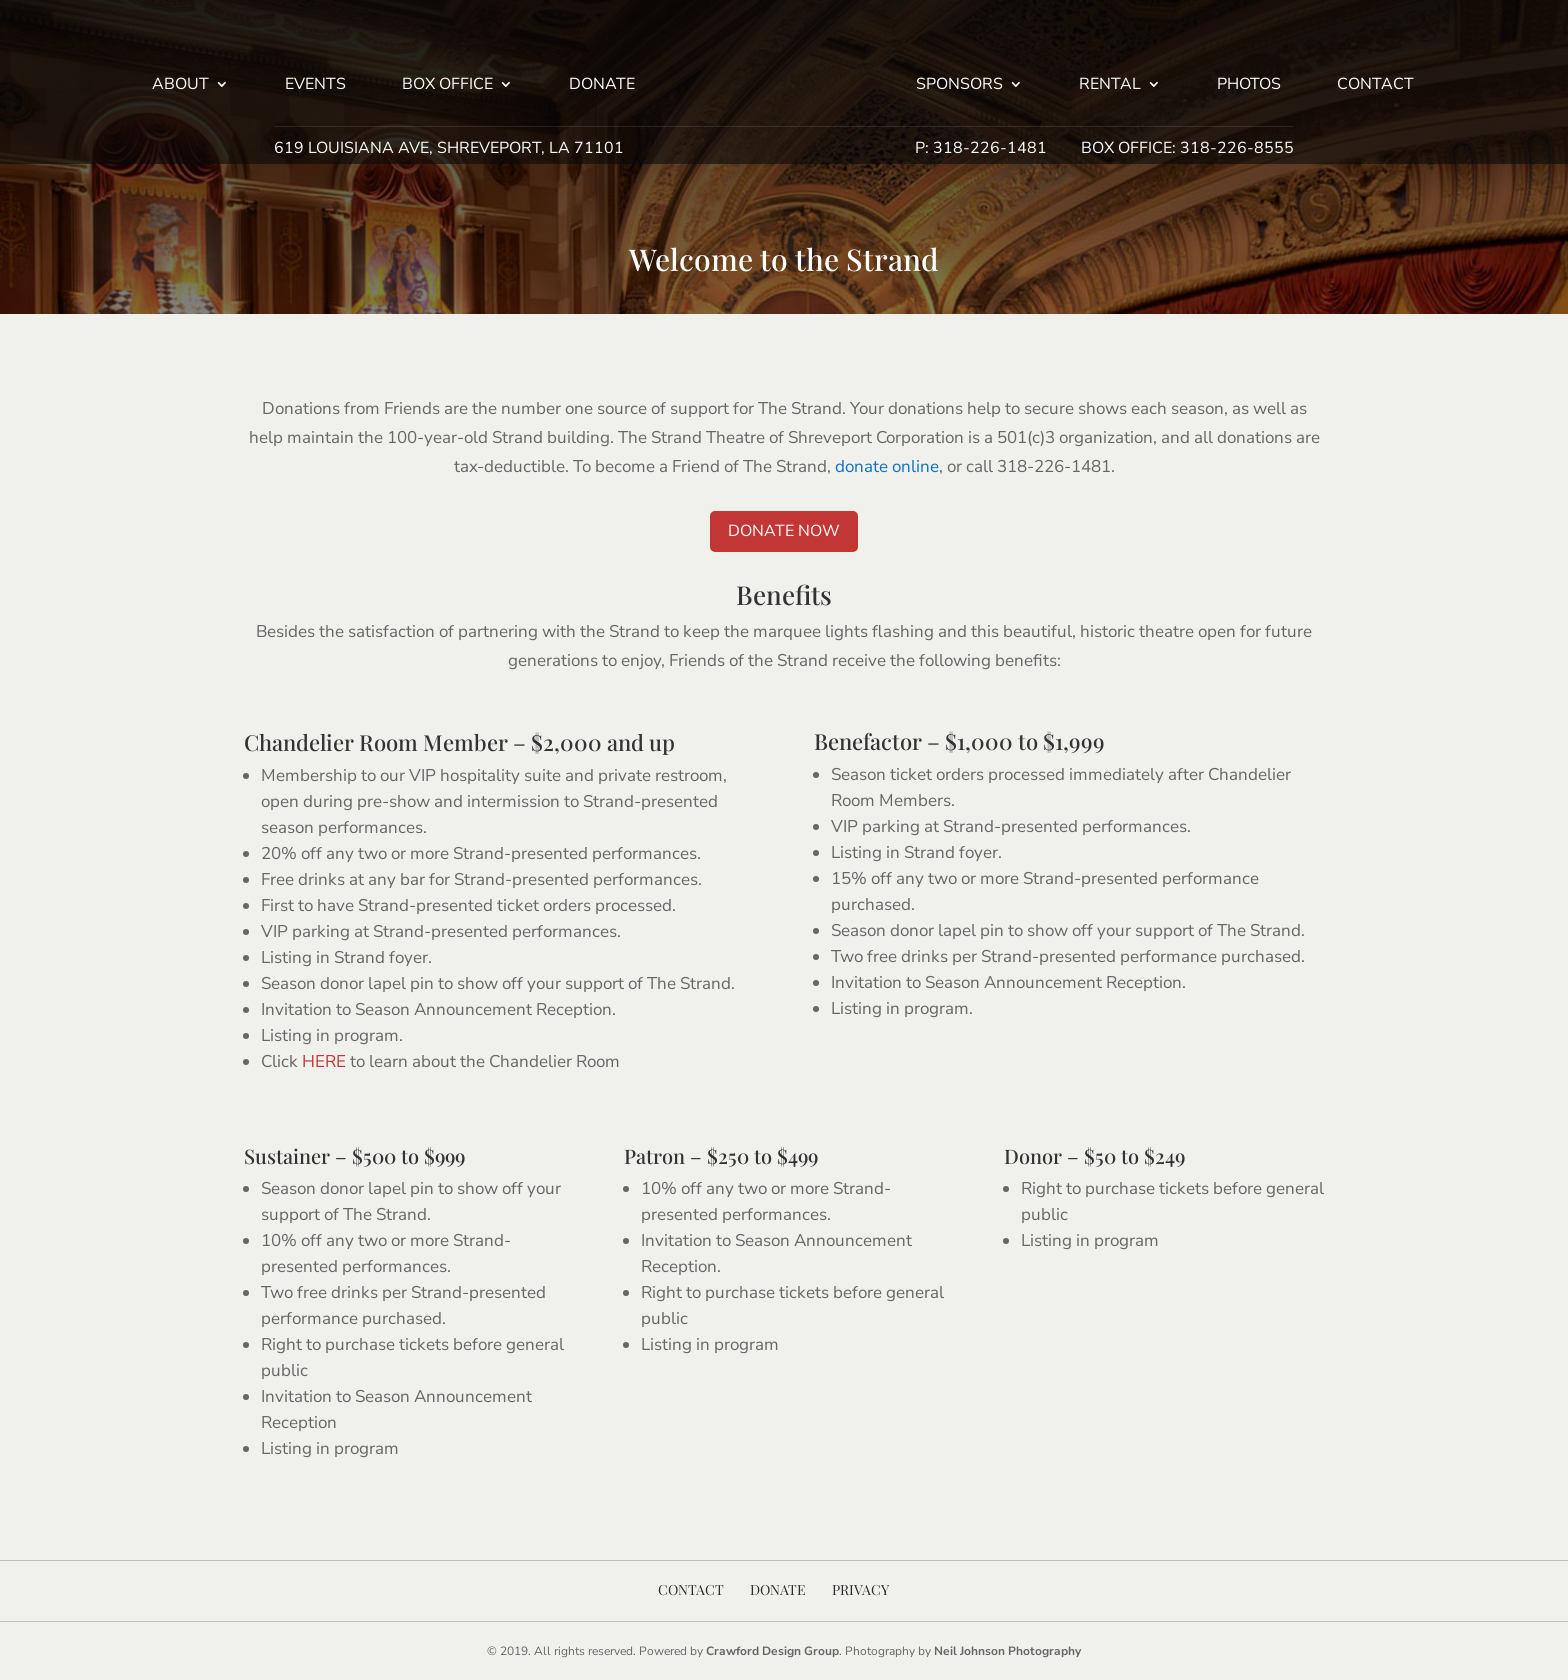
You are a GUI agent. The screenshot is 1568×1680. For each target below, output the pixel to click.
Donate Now (784, 531)
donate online (887, 466)
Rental (1110, 86)
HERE (324, 1061)
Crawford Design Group (772, 1651)
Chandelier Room (331, 742)
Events (315, 86)
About (180, 86)
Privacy (860, 1589)
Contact (1375, 86)
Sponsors (959, 86)
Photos (1249, 86)
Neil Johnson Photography (1007, 1651)
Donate (602, 86)
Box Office (447, 86)
